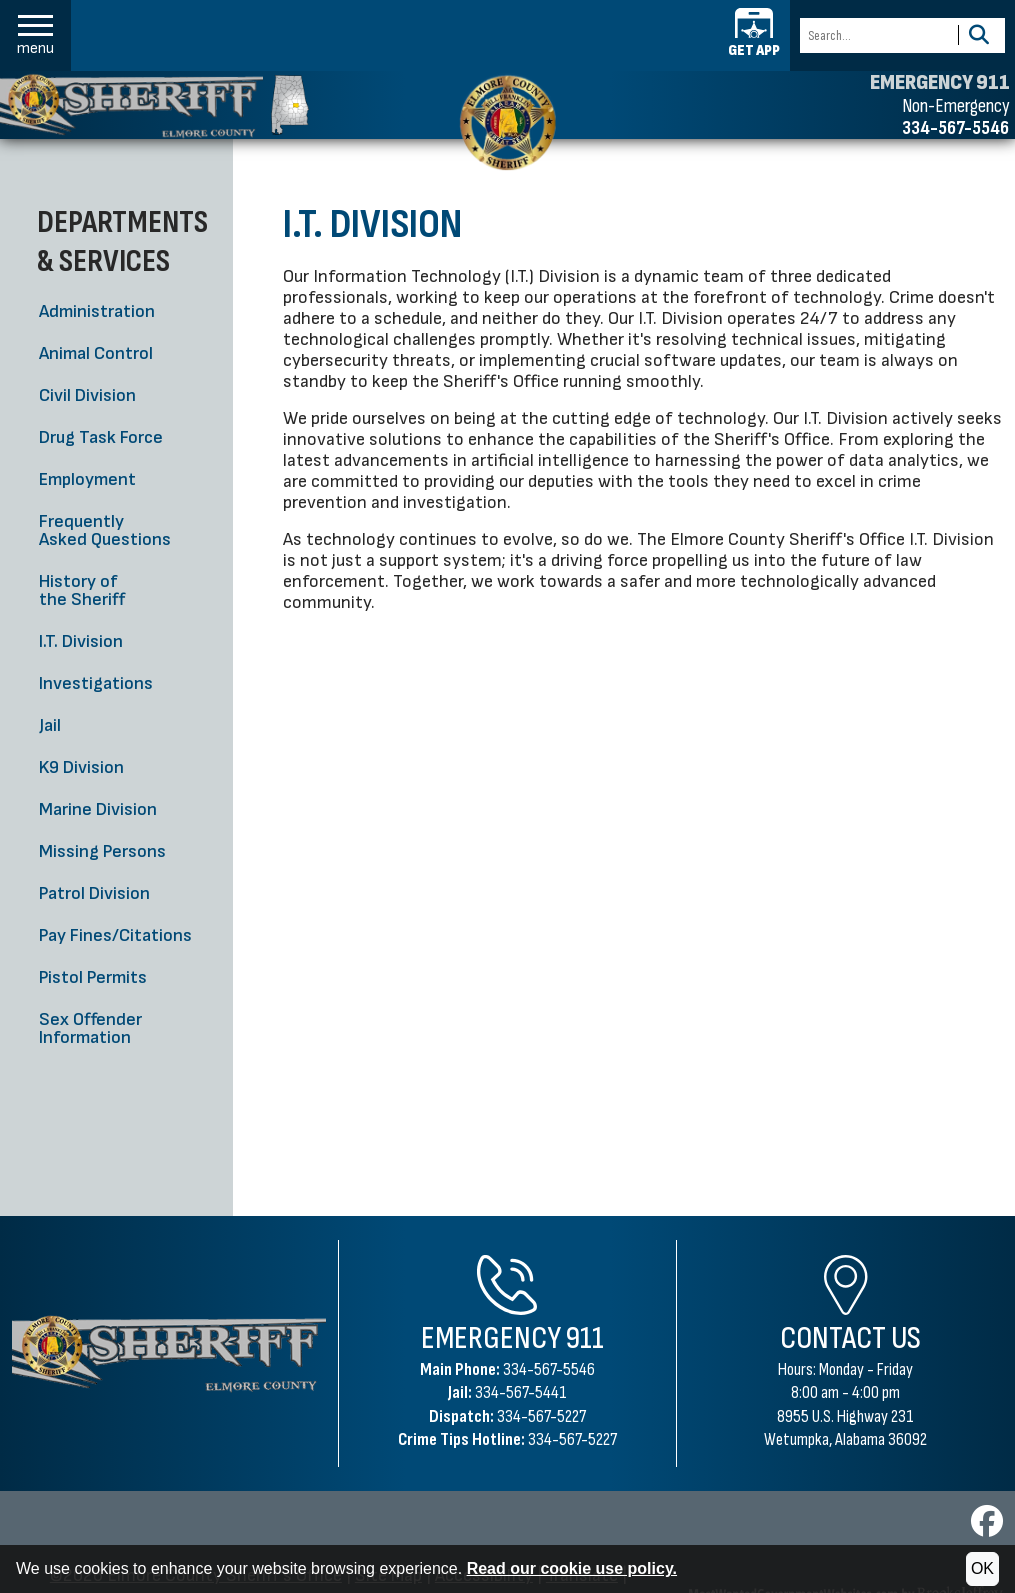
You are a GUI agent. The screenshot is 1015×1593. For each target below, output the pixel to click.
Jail (50, 725)
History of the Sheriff (82, 590)
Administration (97, 311)
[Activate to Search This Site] (978, 35)
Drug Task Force (101, 437)
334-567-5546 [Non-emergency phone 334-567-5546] (955, 128)
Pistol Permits (93, 977)
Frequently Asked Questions (105, 530)
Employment (87, 479)
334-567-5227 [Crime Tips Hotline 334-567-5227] (572, 1439)
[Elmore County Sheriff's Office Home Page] (169, 1353)
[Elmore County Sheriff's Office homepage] (154, 105)
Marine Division (98, 809)
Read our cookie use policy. (572, 1568)
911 (585, 1338)
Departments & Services (122, 241)
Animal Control (96, 353)
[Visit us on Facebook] (987, 1527)
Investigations (96, 683)
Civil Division (87, 395)
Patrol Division (94, 893)
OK (982, 1568)
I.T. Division (81, 641)
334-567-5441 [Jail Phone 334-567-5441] (521, 1392)
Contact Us (850, 1338)
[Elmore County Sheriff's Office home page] (507, 122)
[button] (35, 35)
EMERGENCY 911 (940, 83)
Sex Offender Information (90, 1028)
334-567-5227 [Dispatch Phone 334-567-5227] (541, 1416)
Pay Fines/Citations (115, 935)
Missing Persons (102, 851)
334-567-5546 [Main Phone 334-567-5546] (549, 1369)
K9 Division (81, 767)
